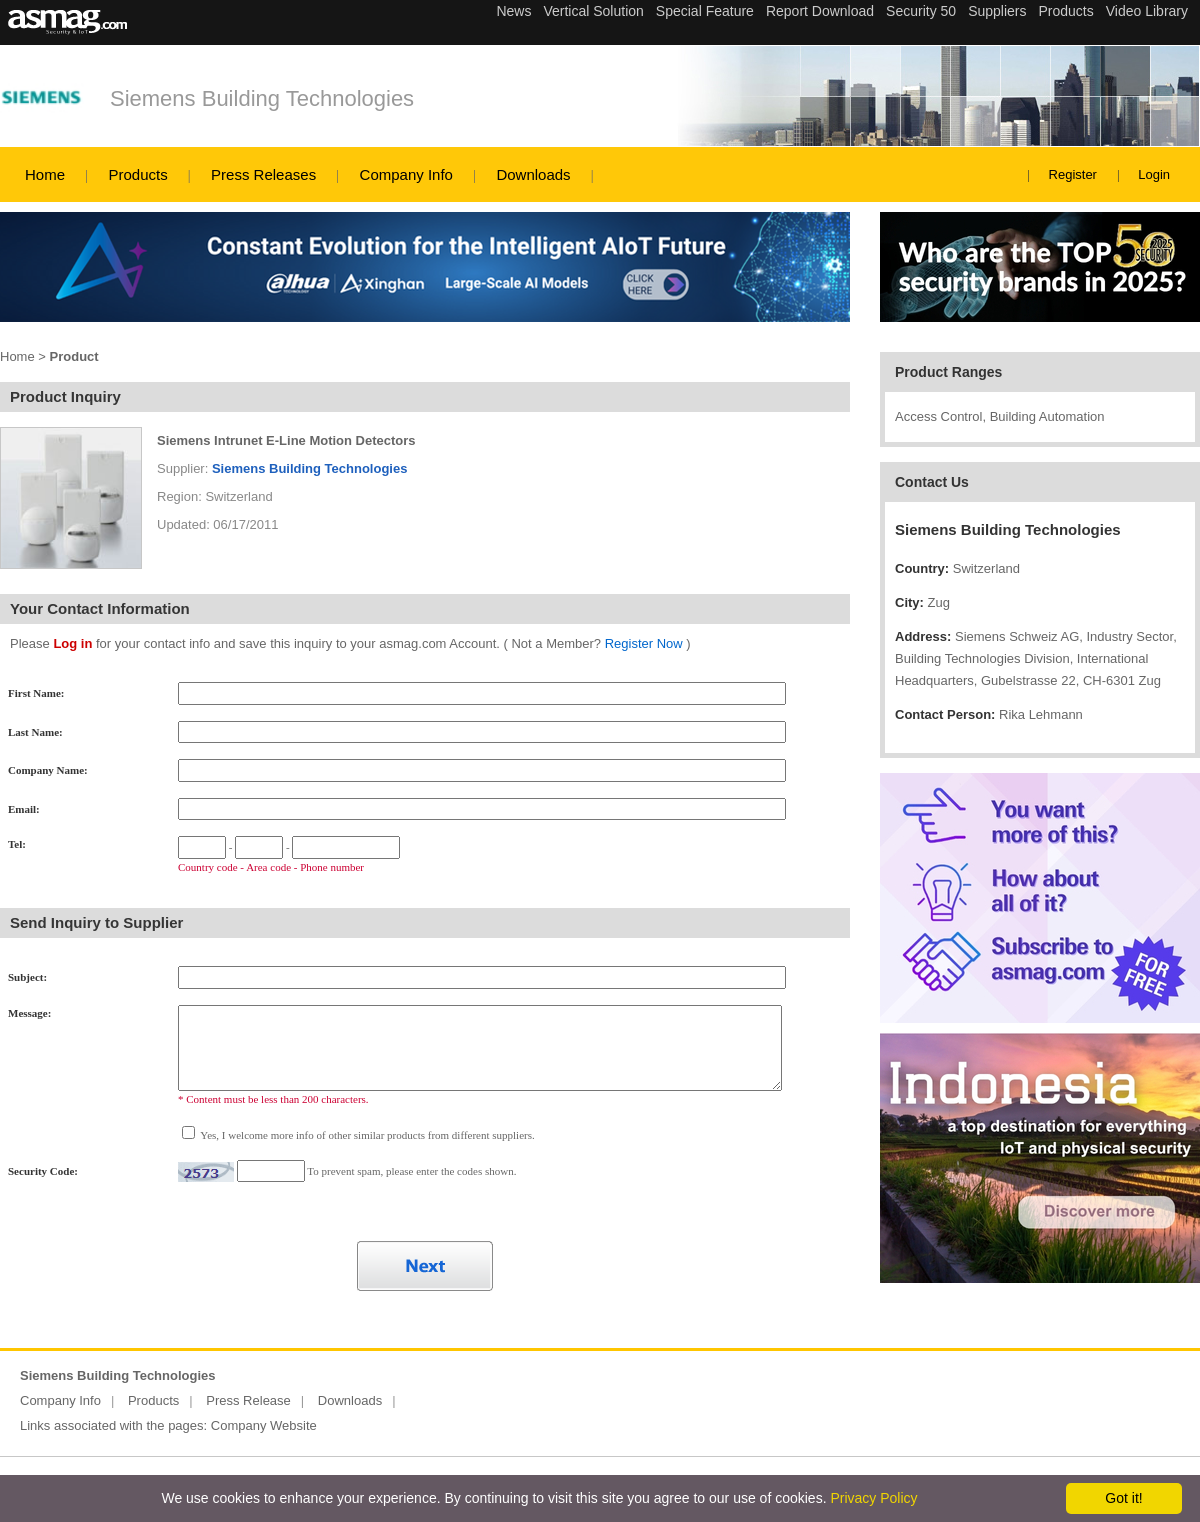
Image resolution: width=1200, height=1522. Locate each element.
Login (1154, 174)
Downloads (533, 174)
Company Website (264, 1425)
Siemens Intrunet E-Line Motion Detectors (286, 440)
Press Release (248, 1400)
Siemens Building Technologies (262, 98)
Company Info (406, 174)
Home (45, 174)
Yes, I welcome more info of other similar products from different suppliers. (366, 1135)
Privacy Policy (873, 1498)
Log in (72, 643)
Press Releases (263, 174)
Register (1073, 174)
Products (137, 174)
